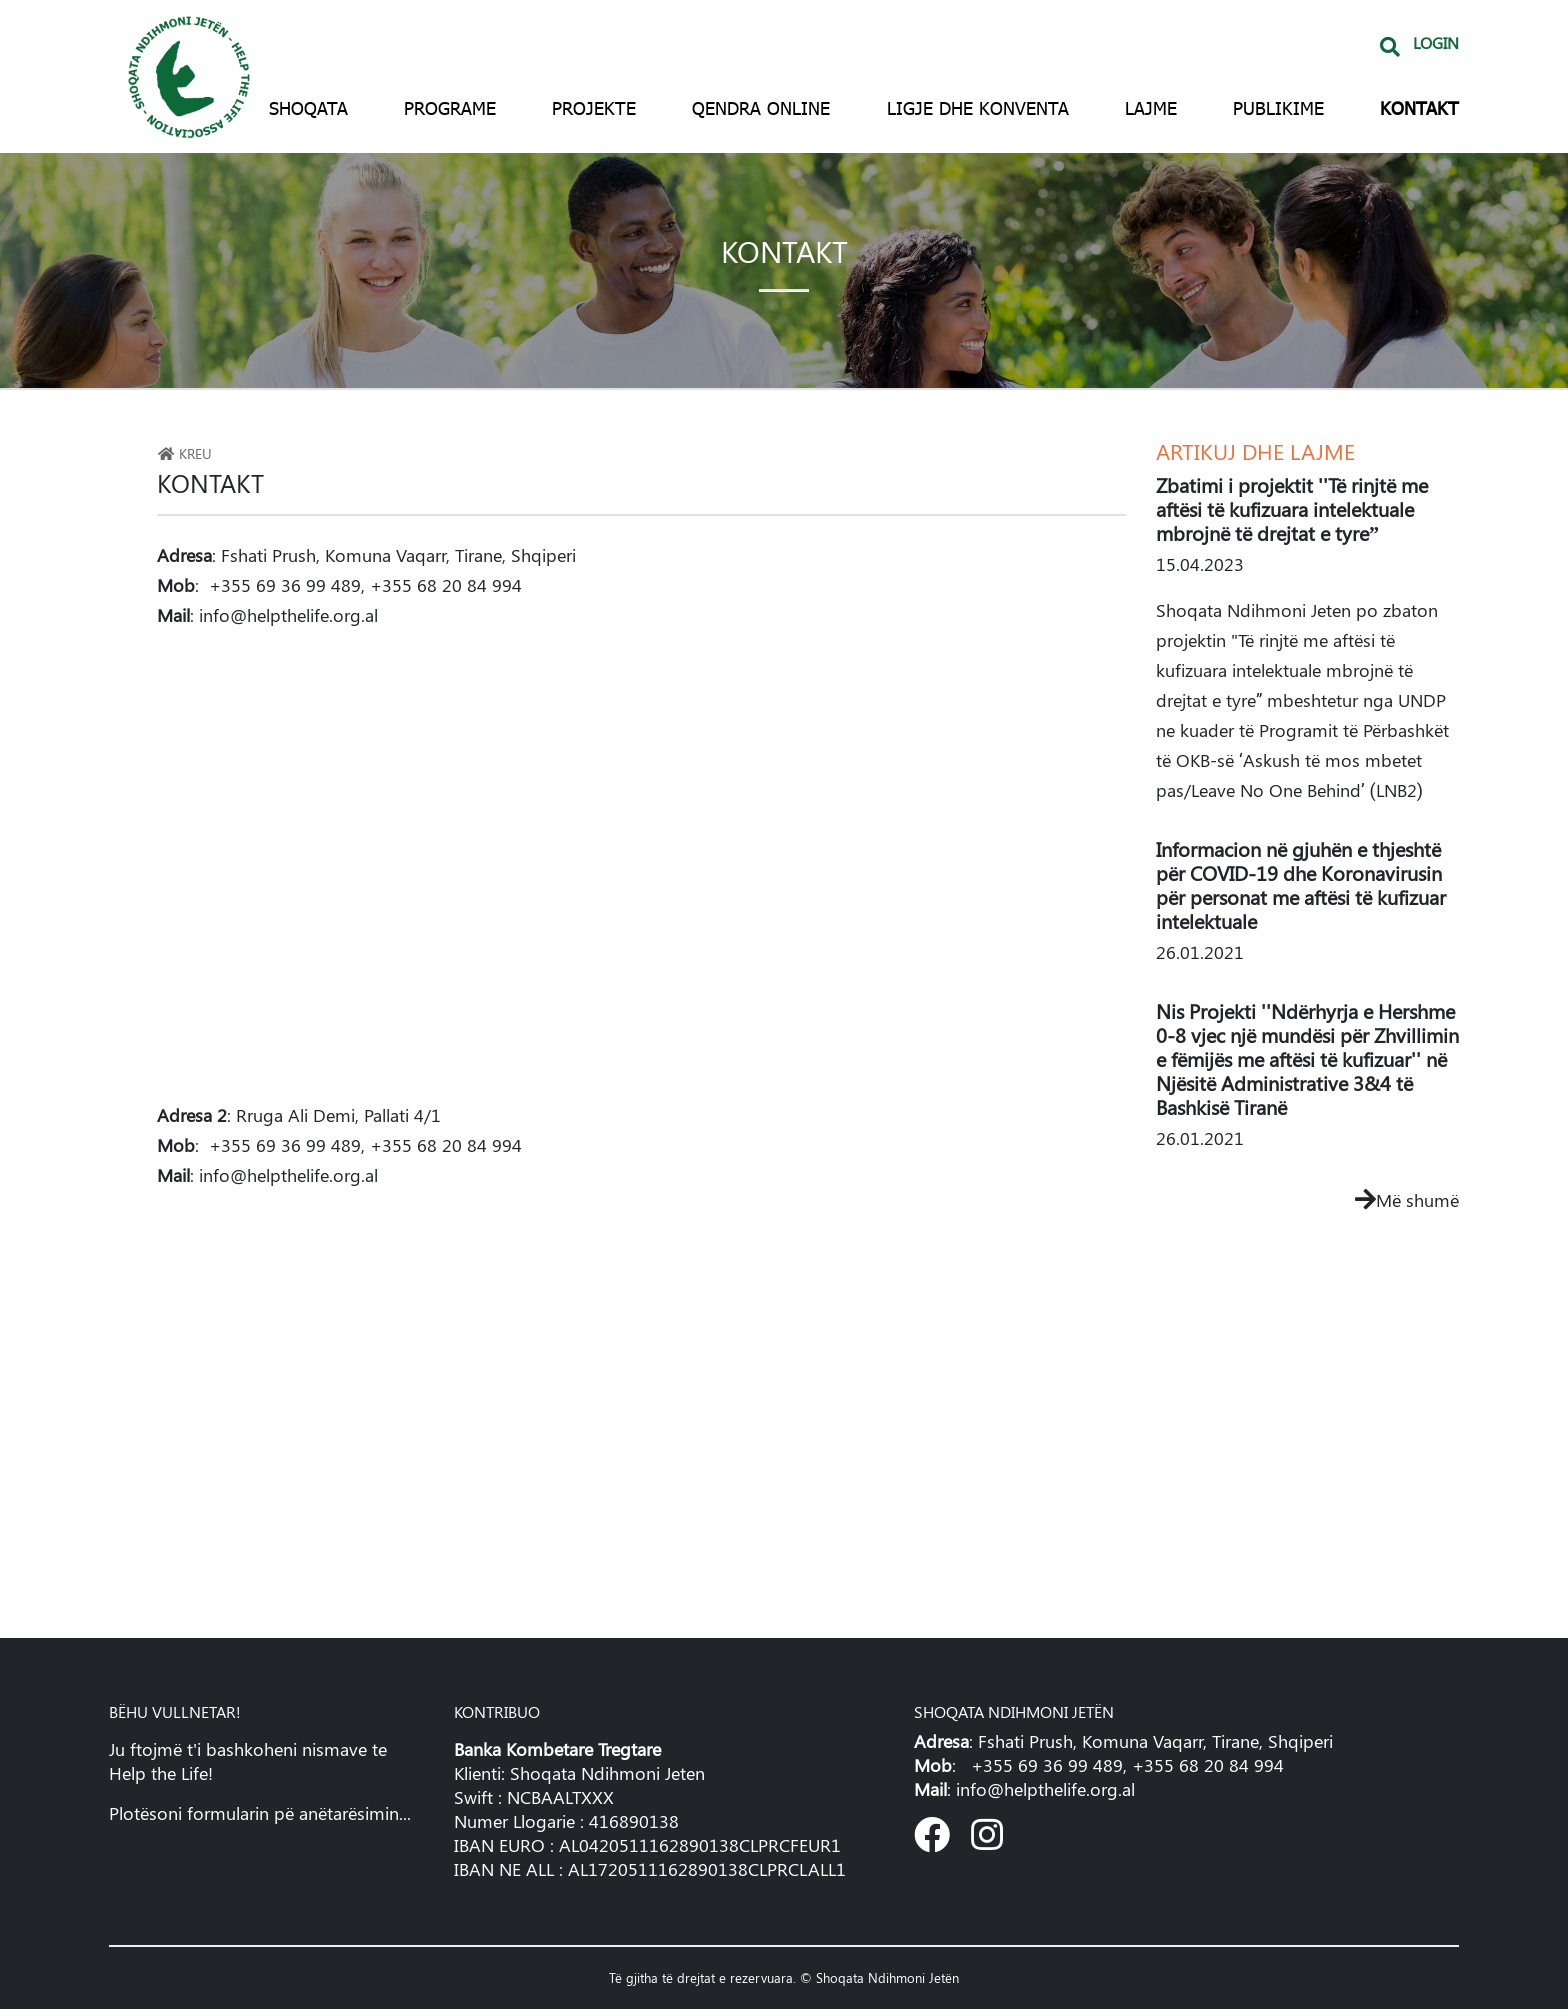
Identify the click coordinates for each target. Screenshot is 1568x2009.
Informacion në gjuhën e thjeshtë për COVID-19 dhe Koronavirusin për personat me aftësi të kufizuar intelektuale (1301, 884)
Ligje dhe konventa (978, 108)
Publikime (1278, 108)
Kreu (184, 453)
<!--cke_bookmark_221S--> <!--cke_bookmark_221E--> (641, 1406)
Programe (450, 108)
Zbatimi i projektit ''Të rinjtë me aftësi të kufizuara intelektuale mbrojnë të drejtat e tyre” (1292, 508)
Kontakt (1419, 108)
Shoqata (308, 108)
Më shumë (1407, 1200)
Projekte (594, 108)
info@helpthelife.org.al (288, 615)
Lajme (1151, 108)
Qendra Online (761, 108)
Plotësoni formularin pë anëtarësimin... (260, 1813)
